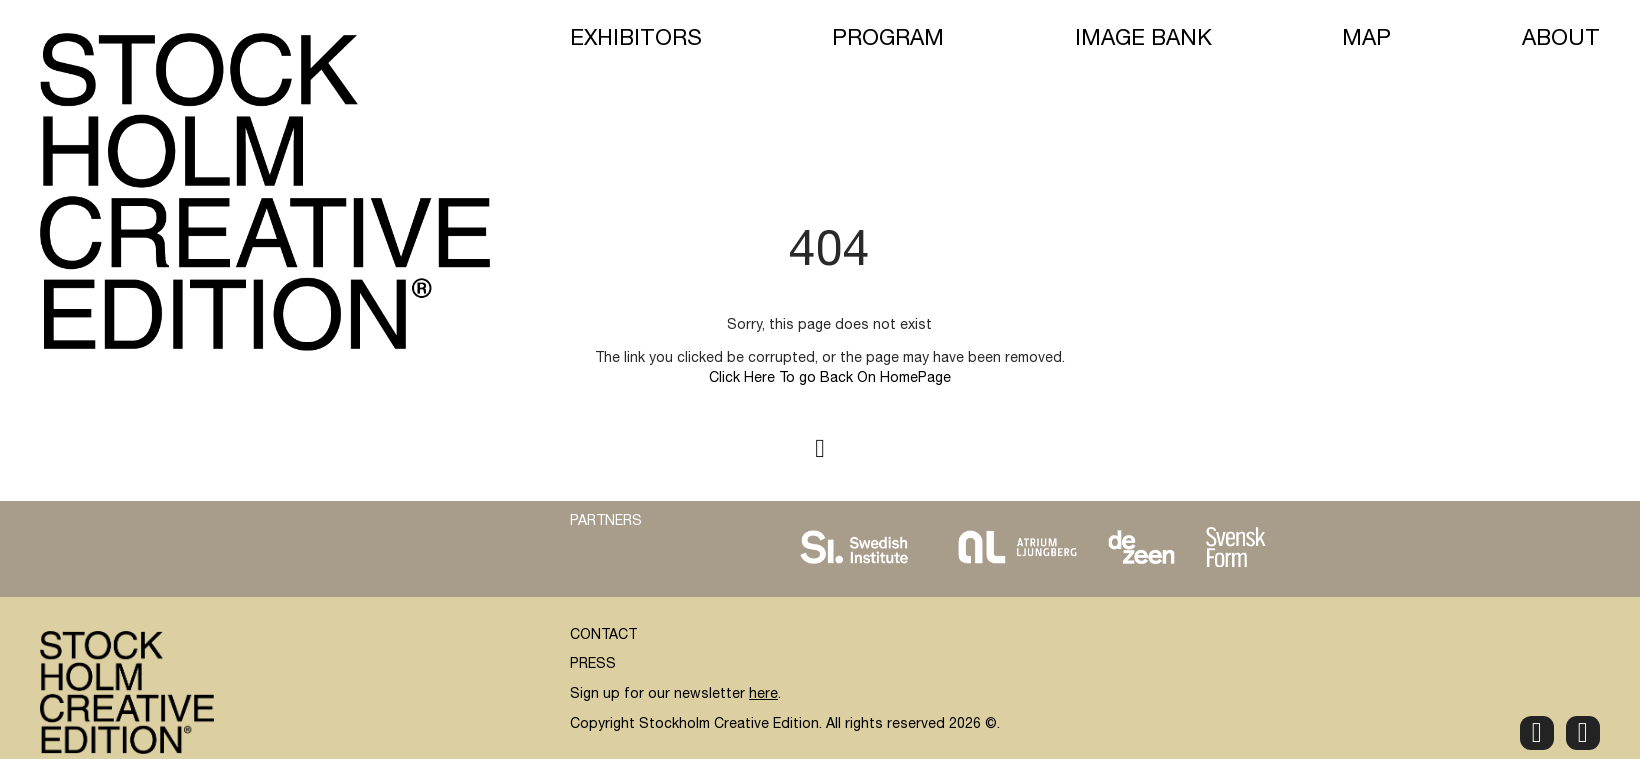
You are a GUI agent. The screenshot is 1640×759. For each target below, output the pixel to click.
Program (888, 40)
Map (1366, 40)
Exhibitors (636, 40)
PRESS (593, 665)
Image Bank (1143, 40)
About (1561, 40)
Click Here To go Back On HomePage (830, 379)
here (763, 695)
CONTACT (603, 636)
